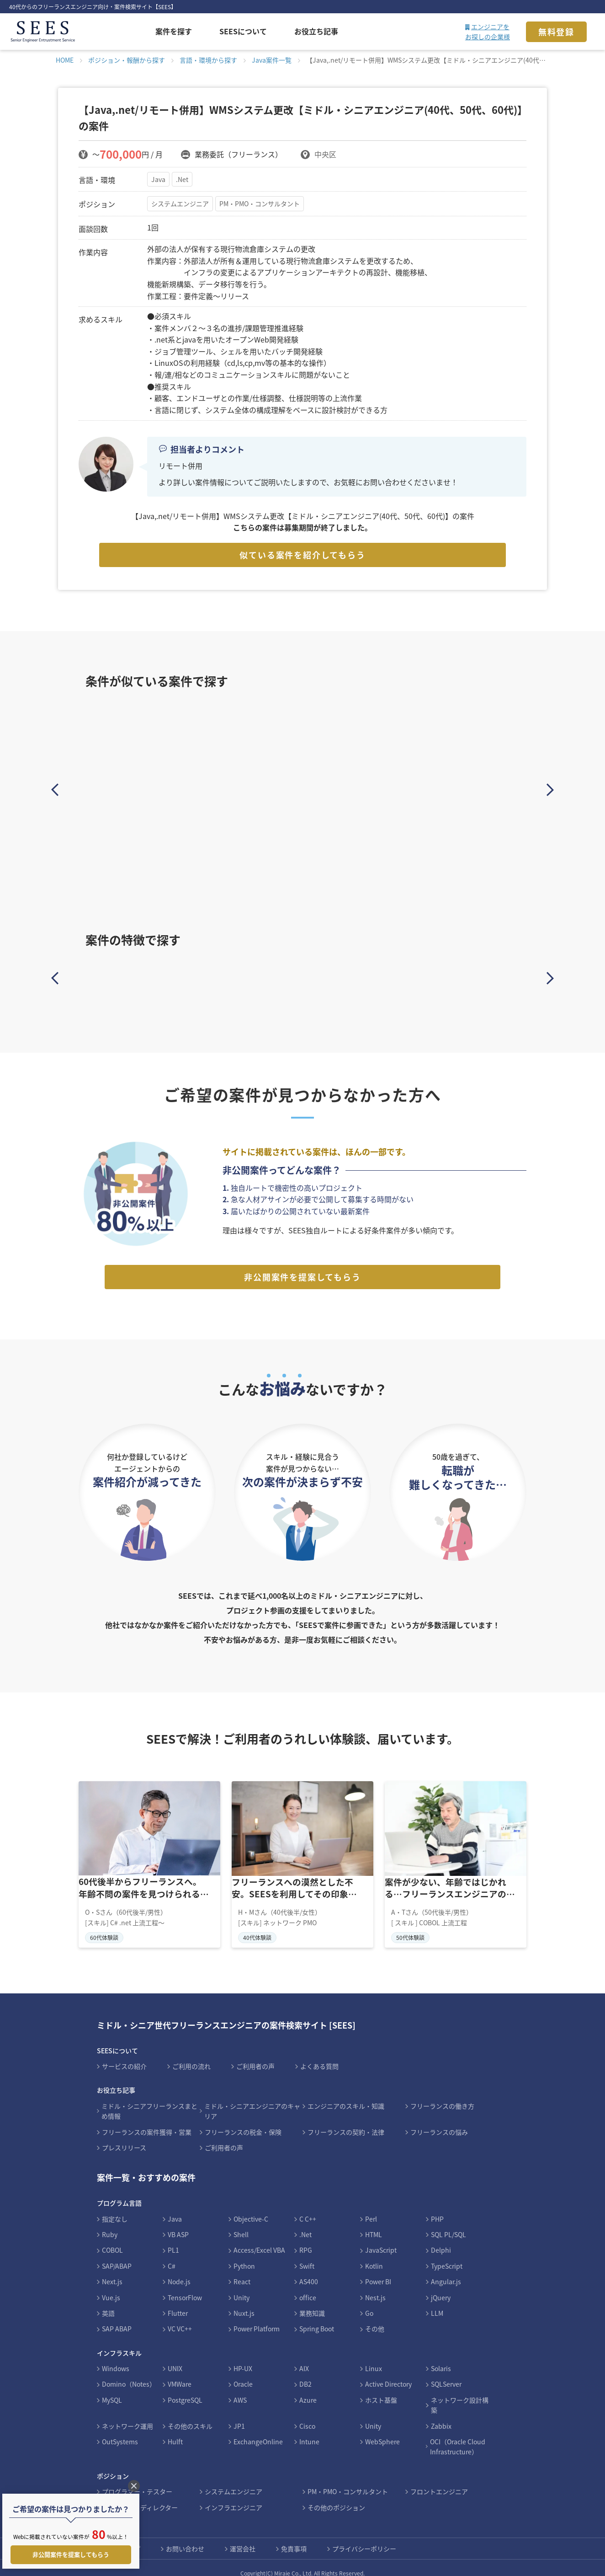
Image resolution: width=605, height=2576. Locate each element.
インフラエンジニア (233, 2496)
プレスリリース (124, 2137)
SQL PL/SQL (448, 2223)
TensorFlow (185, 2286)
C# (171, 2255)
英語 (108, 2302)
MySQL (112, 2389)
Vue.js (111, 2286)
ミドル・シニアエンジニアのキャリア (252, 2100)
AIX (304, 2357)
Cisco (307, 2415)
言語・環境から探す (208, 59)
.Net (183, 179)
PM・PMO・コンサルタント (261, 203)
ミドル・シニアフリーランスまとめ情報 (149, 2100)
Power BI (378, 2271)
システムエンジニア (180, 203)
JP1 (239, 2415)
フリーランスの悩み (439, 2121)
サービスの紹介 (124, 2055)
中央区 (325, 154)
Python (244, 2255)
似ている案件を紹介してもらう (302, 555)
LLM (437, 2302)
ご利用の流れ (191, 2055)
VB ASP (178, 2223)
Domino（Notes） (129, 2373)
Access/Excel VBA (259, 2239)
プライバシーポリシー (364, 2538)
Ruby (109, 2223)
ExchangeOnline (258, 2431)
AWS (240, 2389)
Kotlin (374, 2255)
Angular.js (446, 2271)
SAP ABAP (117, 2318)
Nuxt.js (244, 2302)
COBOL (112, 2239)
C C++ (307, 2207)
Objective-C (251, 2207)
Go (369, 2302)
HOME (65, 59)
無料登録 (556, 31)
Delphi (441, 2239)
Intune (309, 2431)
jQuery (441, 2286)
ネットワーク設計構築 (459, 2394)
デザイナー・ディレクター (140, 2496)
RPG (305, 2239)
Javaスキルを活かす (134, 976)
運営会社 (242, 2538)
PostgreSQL (185, 2389)
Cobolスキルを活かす (358, 976)
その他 (374, 2318)
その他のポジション (336, 2496)
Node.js (179, 2271)
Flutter (178, 2302)
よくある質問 (319, 2055)
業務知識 (312, 2302)
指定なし (114, 2207)
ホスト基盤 (381, 2389)
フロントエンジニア (439, 2480)
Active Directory (388, 2373)
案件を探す (173, 31)
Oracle (243, 2373)
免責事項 (294, 2538)
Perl (371, 2207)
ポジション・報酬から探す (126, 59)
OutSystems (120, 2431)
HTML (373, 2223)
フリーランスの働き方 (442, 2094)
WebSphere (382, 2431)
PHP (437, 2207)
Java (158, 179)
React (242, 2271)
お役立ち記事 (316, 31)
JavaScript (381, 2239)
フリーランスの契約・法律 (346, 2121)
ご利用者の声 (255, 2055)
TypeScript (446, 2255)
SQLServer (446, 2373)
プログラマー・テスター (137, 2480)
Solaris (441, 2357)
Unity (241, 2286)
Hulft (175, 2431)
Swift (306, 2255)
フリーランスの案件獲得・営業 (146, 2121)
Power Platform (257, 2318)
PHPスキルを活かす (246, 976)
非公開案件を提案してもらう (302, 1266)
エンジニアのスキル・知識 (346, 2094)
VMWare (179, 2373)
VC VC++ (180, 2318)
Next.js (112, 2271)
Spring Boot (316, 2318)
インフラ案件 (470, 976)
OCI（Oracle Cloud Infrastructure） (457, 2436)
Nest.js (375, 2286)
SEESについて (243, 31)
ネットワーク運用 (127, 2415)
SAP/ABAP (117, 2255)
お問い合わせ (185, 2538)
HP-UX (243, 2357)
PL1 (173, 2239)
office (307, 2286)
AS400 (308, 2271)
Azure (308, 2389)
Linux (373, 2357)
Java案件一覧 (272, 59)
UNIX (175, 2357)
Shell (241, 2223)
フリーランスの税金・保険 (243, 2121)
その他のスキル (190, 2415)
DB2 (305, 2373)
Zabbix (441, 2415)
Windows (115, 2357)
